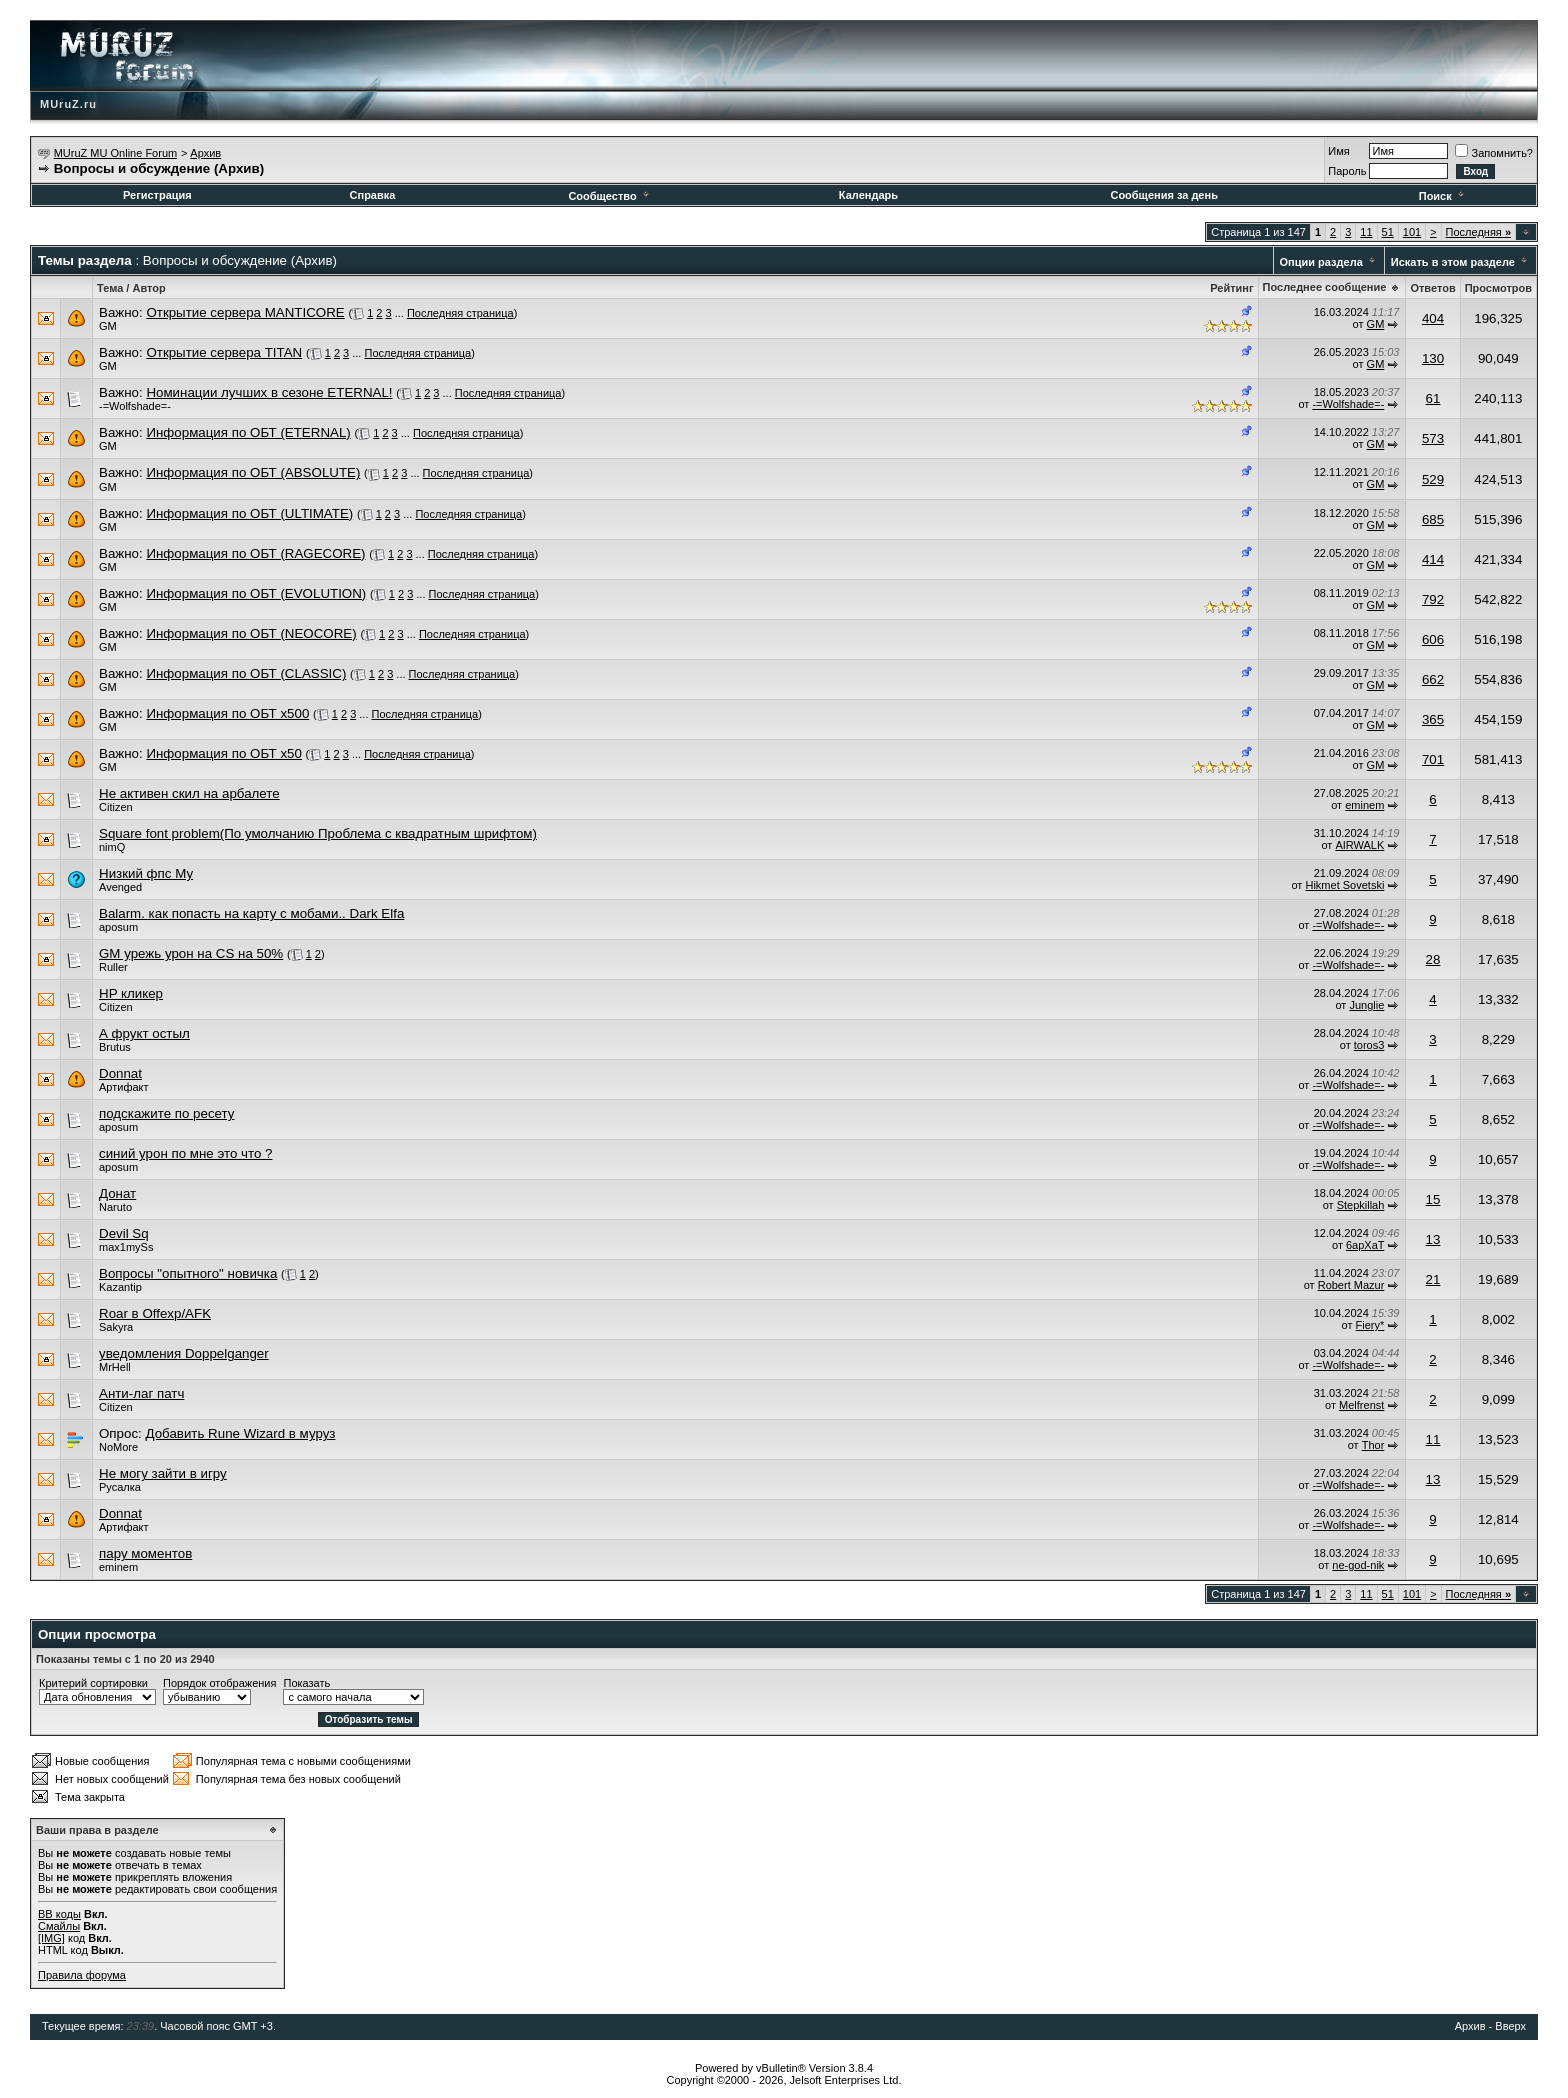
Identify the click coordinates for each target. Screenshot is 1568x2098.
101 (1412, 232)
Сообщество (609, 196)
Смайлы (59, 1926)
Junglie (1366, 1005)
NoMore (118, 1447)
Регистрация (157, 195)
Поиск (1443, 196)
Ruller (113, 967)
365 (1433, 719)
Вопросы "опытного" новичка (188, 1273)
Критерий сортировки (93, 1683)
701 (1433, 759)
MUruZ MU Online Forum (115, 153)
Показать (306, 1683)
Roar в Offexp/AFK (155, 1313)
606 (1433, 639)
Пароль (1347, 171)
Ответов (1432, 288)
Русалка (120, 1487)
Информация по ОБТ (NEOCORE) (251, 633)
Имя (1338, 151)
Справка (373, 195)
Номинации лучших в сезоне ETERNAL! (269, 392)
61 (1433, 398)
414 (1433, 559)
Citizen (116, 807)
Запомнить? (1494, 153)
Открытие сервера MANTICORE (245, 312)
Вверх (1510, 2026)
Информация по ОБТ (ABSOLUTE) (253, 472)
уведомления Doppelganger (184, 1353)
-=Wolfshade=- (135, 406)
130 (1433, 358)
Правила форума (82, 1975)
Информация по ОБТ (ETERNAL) (248, 432)
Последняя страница (460, 313)
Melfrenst (1361, 1405)
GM (108, 326)
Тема (110, 288)
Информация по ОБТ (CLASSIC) (246, 673)
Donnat (120, 1073)
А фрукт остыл (144, 1033)
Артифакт (124, 1087)
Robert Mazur (1351, 1285)
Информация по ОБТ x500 (227, 713)
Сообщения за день (1163, 195)
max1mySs (126, 1247)
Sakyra (116, 1327)
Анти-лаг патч (141, 1393)
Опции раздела (1321, 262)
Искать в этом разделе (1453, 262)
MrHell (115, 1367)
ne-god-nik (1358, 1565)
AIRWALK (1359, 845)
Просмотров (1498, 288)
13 (1433, 1239)
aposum (118, 927)
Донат (117, 1193)
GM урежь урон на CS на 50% (191, 953)
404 (1433, 318)
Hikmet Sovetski (1344, 885)
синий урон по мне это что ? (185, 1153)
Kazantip (120, 1287)
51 (1388, 232)
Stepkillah (1361, 1205)
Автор (148, 288)
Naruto (115, 1207)
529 (1433, 479)
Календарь (868, 195)
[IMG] (51, 1938)
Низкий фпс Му (146, 873)
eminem (1364, 805)
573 (1433, 438)
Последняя (1478, 232)
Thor (1373, 1445)
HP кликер (131, 993)
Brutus (115, 1047)
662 (1433, 679)
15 (1433, 1199)
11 (1366, 232)
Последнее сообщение (1325, 287)
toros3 (1369, 1045)
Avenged (120, 887)
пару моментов (145, 1553)
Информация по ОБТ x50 (224, 753)
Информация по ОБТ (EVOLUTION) (256, 593)
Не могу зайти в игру (163, 1473)
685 (1433, 519)
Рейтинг (1231, 288)
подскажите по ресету (166, 1113)
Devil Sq (124, 1233)
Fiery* (1370, 1325)
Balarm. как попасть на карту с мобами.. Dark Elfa (251, 913)
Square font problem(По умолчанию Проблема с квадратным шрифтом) (318, 833)
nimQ (112, 847)
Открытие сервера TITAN (224, 352)
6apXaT (1365, 1245)
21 (1433, 1279)
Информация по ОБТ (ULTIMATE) (249, 513)
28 (1433, 959)
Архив (205, 153)
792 (1433, 599)
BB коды (59, 1914)
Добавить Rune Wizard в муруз (240, 1433)
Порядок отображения (219, 1683)
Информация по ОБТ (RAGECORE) (255, 553)
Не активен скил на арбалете (189, 793)
